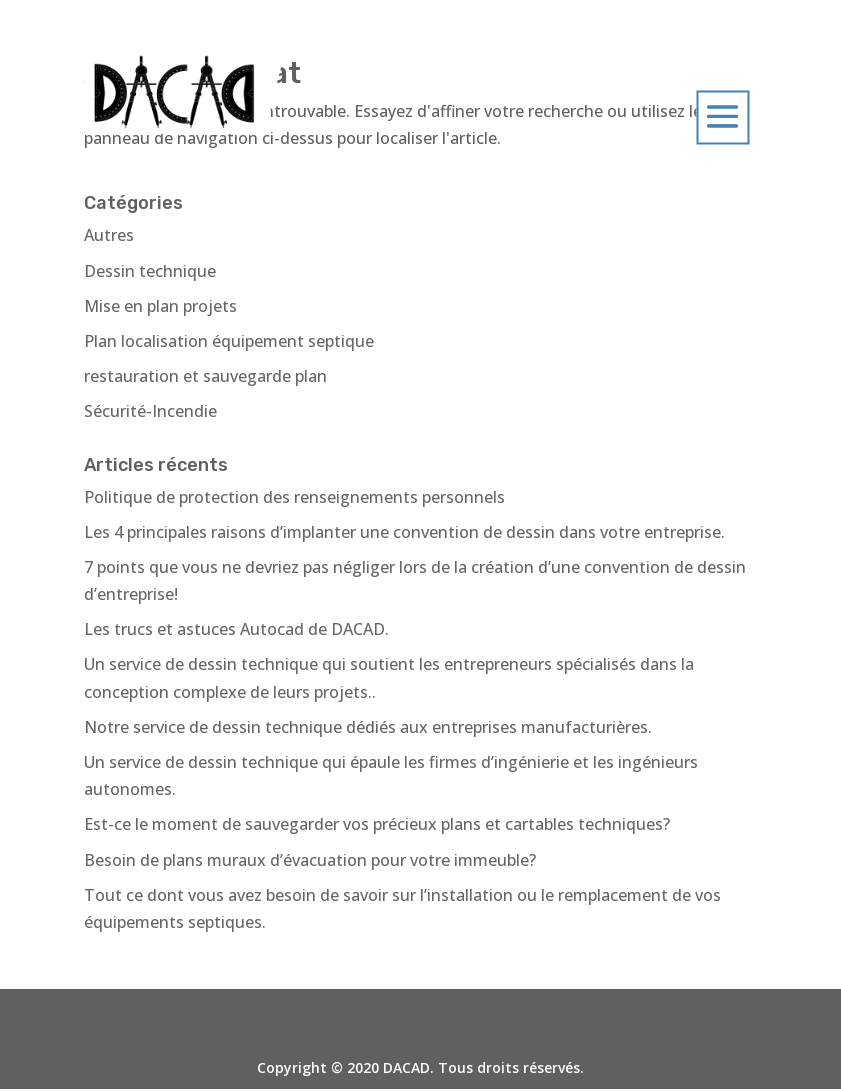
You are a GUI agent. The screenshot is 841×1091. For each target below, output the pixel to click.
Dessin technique (150, 271)
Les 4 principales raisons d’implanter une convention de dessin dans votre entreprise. (404, 532)
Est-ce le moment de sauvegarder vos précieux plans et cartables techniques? (377, 824)
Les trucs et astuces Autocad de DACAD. (236, 629)
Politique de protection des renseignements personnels (294, 497)
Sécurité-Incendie (150, 411)
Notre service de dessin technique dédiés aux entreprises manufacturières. (368, 727)
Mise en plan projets (160, 306)
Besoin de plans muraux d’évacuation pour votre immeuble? (310, 860)
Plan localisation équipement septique (229, 341)
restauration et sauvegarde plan (205, 376)
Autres (109, 235)
